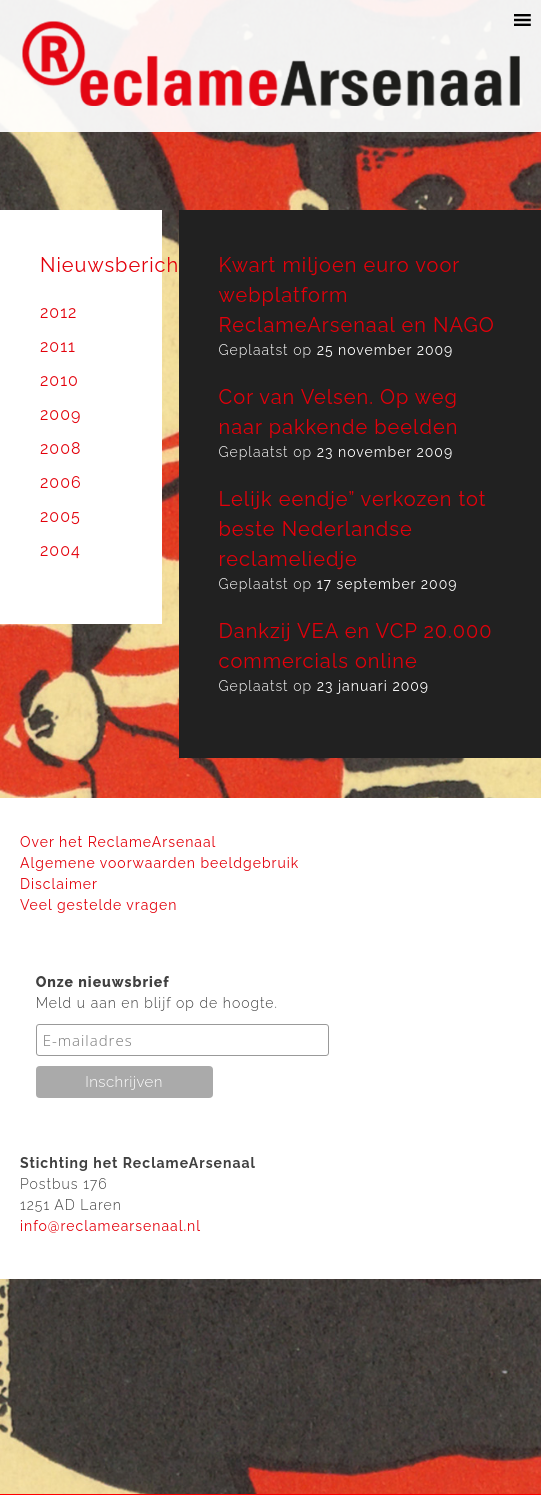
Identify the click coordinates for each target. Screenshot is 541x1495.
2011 (58, 346)
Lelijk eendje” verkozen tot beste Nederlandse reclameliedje (353, 529)
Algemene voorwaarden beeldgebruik (159, 863)
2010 (59, 380)
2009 (60, 414)
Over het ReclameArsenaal (118, 842)
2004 (60, 550)
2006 (61, 482)
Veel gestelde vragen (98, 905)
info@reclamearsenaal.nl (110, 1226)
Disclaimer (59, 884)
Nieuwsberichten (126, 265)
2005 (60, 516)
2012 (58, 312)
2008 (60, 448)
